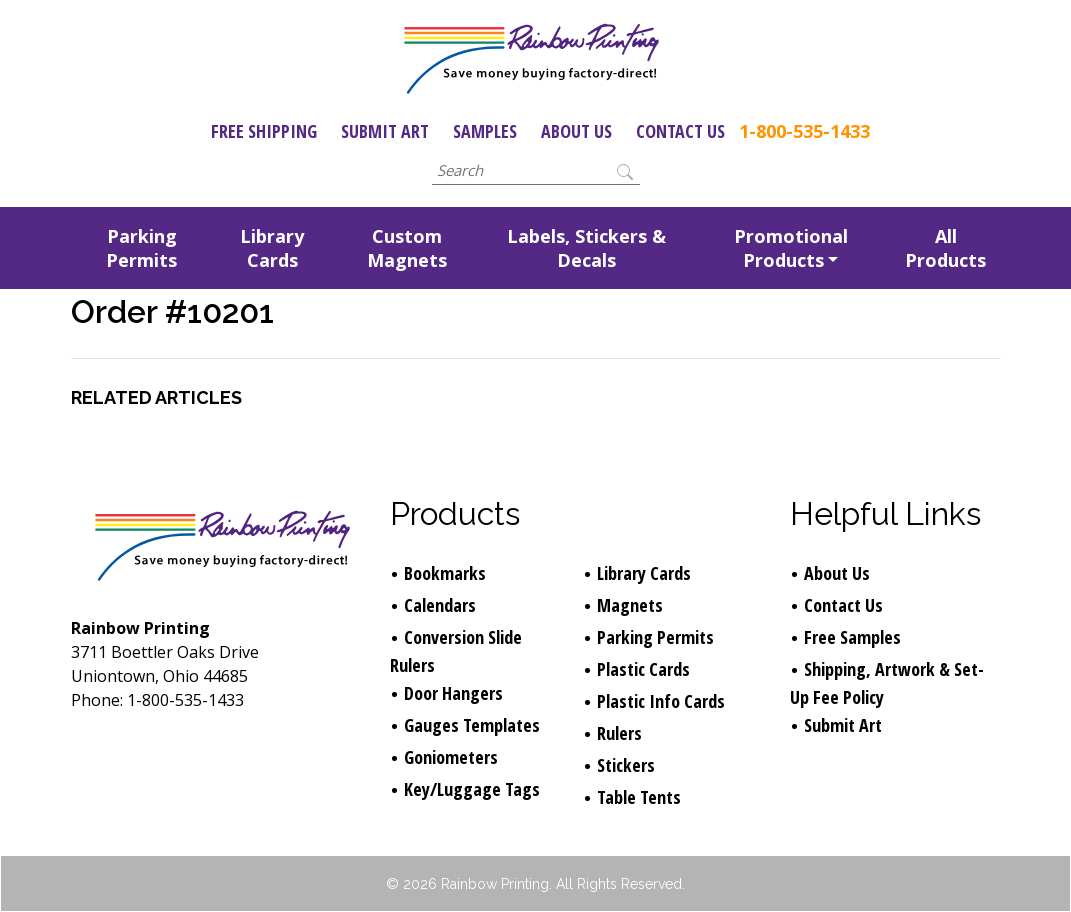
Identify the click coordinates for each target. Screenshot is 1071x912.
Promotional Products (791, 248)
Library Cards (272, 248)
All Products (945, 248)
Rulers (619, 733)
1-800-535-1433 (804, 131)
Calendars (440, 605)
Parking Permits (141, 248)
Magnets (630, 605)
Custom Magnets (407, 248)
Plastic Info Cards (661, 701)
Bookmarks (445, 573)
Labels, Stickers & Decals (586, 248)
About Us (576, 131)
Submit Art (385, 131)
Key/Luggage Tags (472, 789)
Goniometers (451, 757)
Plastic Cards (643, 669)
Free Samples (852, 637)
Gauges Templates (472, 725)
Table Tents (639, 797)
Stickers (626, 765)
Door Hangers (453, 693)
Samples (485, 131)
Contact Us (680, 131)
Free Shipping (264, 131)
